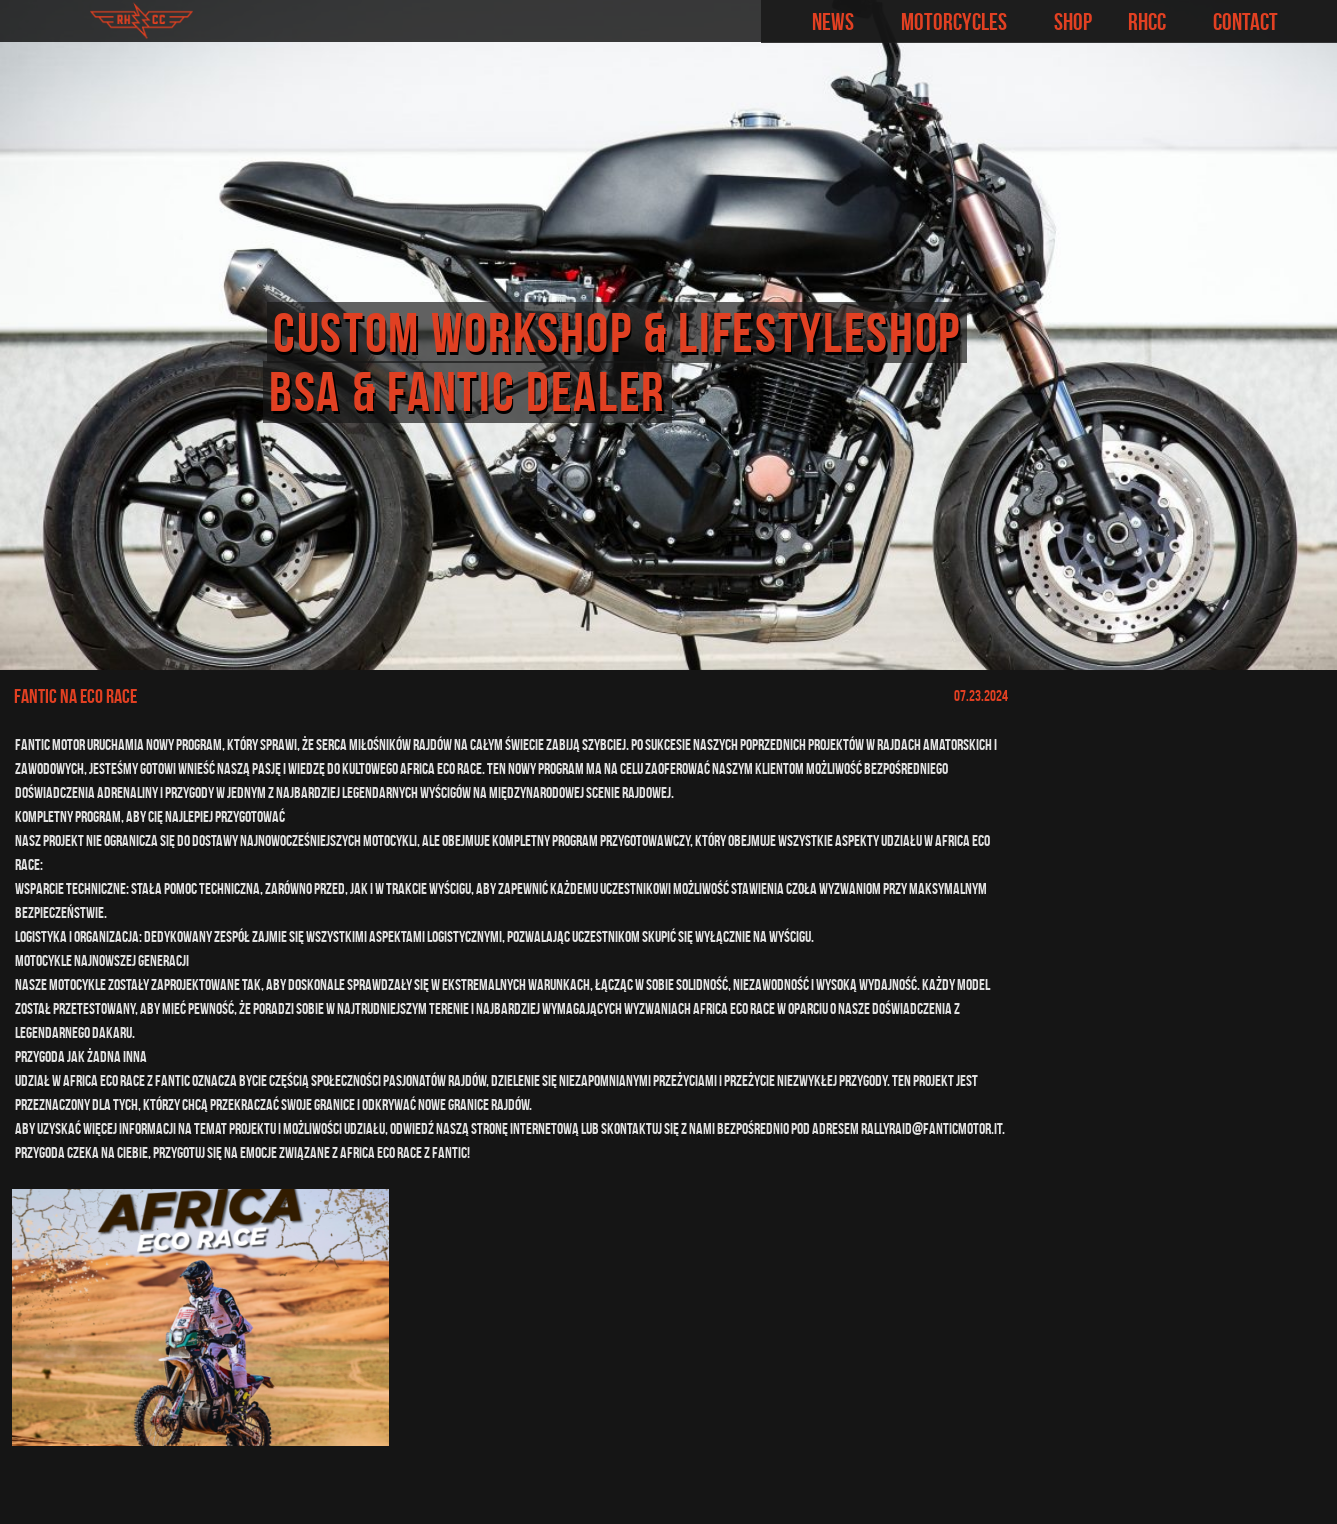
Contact (1245, 22)
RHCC (1147, 22)
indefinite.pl (1192, 1496)
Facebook (1313, 21)
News (833, 22)
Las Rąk (1307, 1496)
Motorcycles (954, 22)
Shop (1073, 22)
